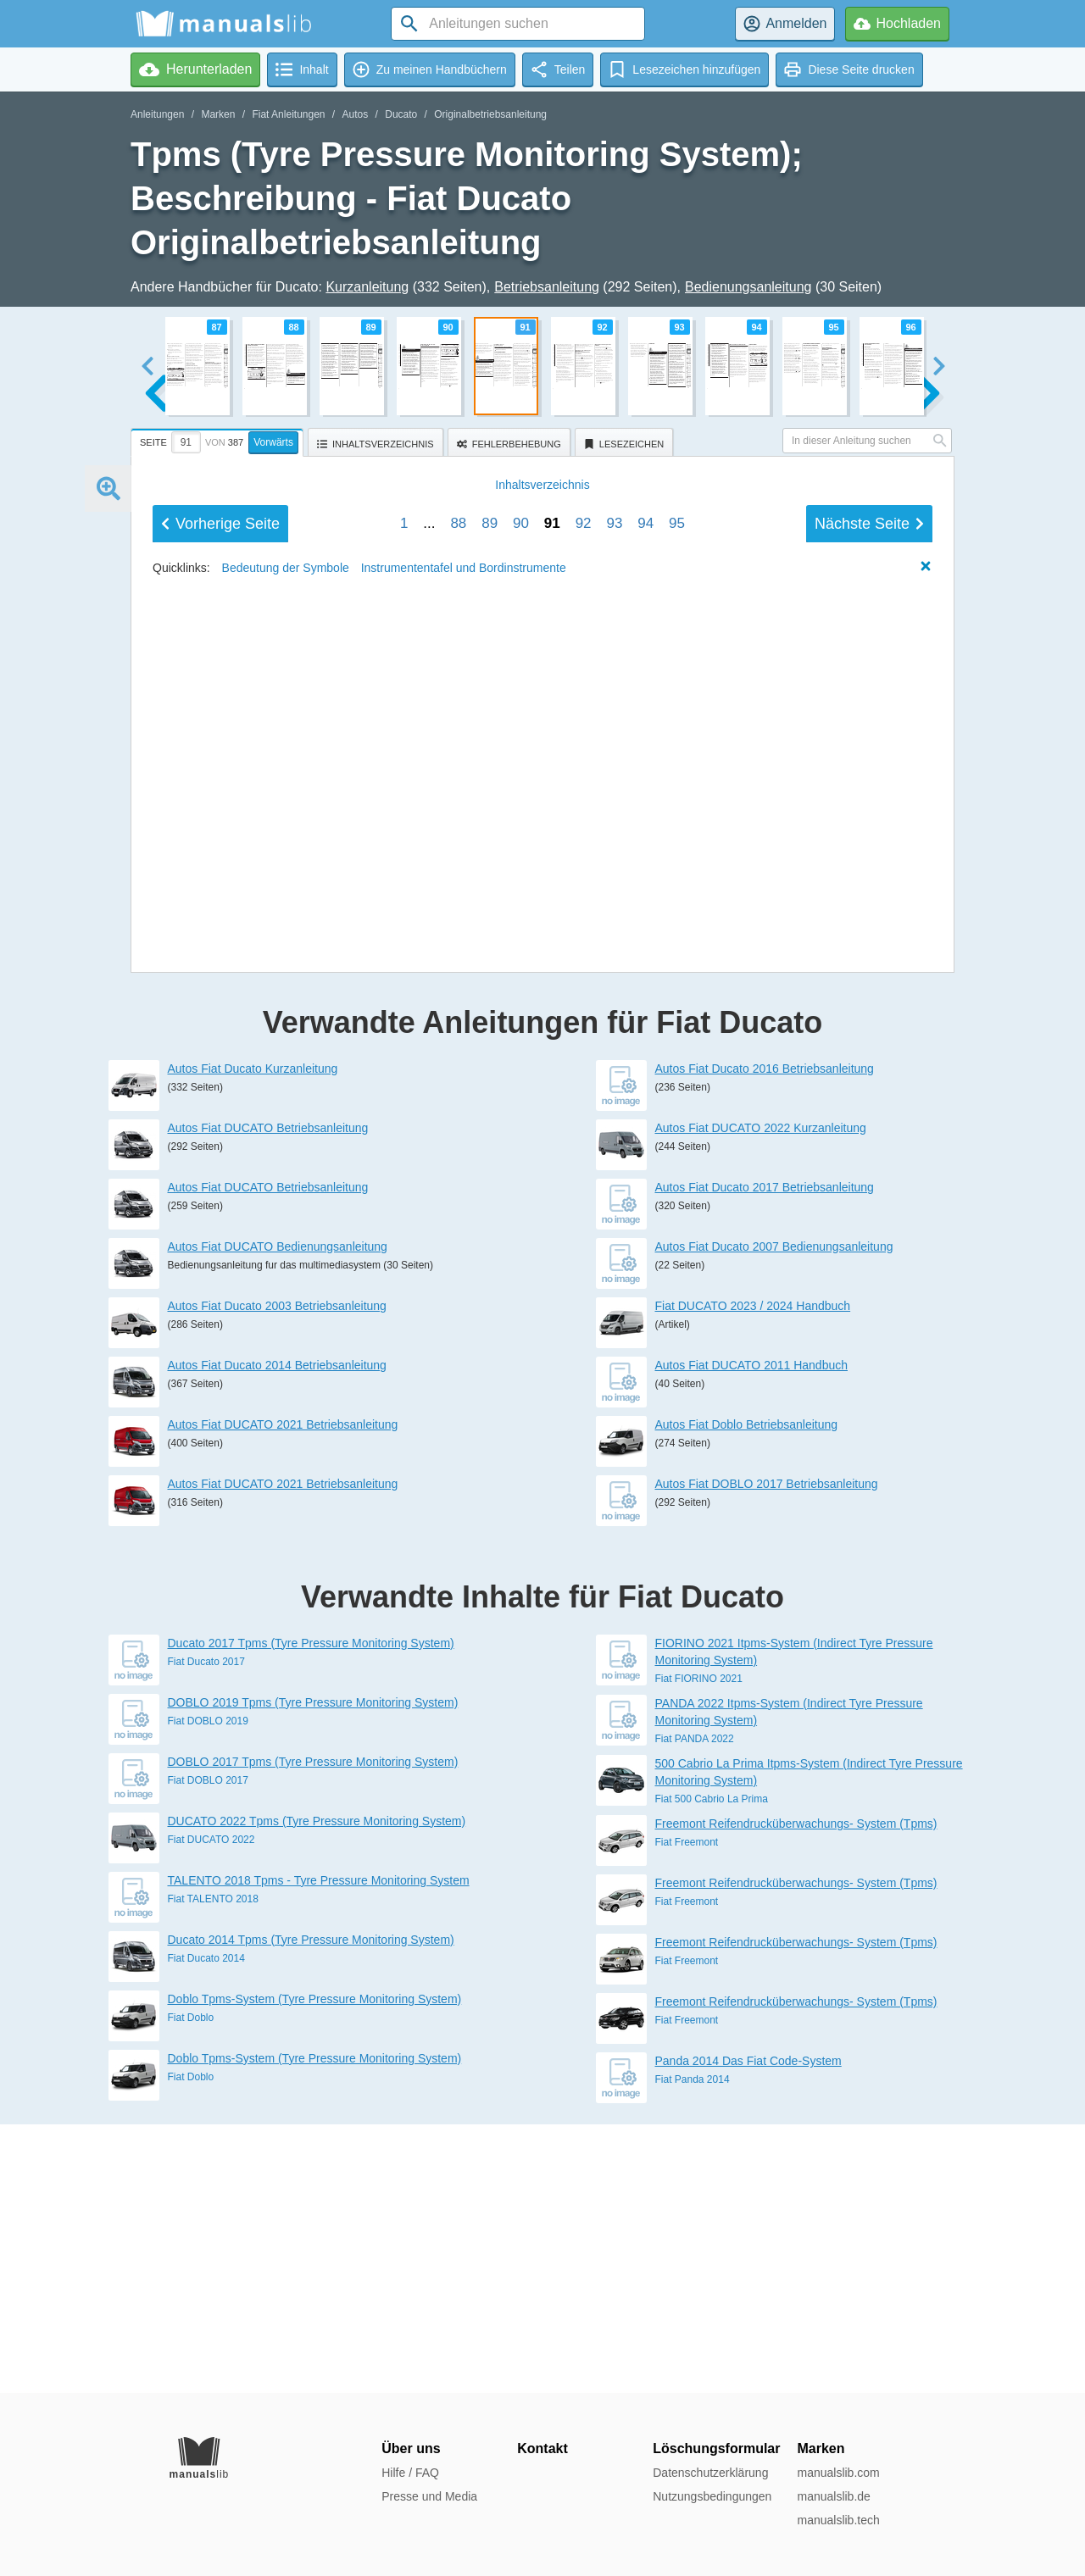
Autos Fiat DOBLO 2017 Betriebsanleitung (766, 1752)
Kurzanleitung (367, 287)
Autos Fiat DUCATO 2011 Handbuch (752, 1634)
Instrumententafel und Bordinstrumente (463, 1143)
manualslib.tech (838, 2520)
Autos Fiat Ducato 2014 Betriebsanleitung (277, 1634)
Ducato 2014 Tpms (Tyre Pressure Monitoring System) (311, 2208)
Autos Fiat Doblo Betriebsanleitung (746, 1693)
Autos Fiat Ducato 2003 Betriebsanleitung (277, 1574)
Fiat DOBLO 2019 (208, 1990)
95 (677, 1099)
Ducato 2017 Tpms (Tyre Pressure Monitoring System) (311, 1911)
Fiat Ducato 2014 (206, 2227)
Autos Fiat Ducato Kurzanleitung (253, 1337)
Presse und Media (429, 2496)
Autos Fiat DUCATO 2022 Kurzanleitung (760, 1396)
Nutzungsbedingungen (712, 2496)
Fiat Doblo (191, 2286)
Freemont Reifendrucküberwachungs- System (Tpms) (796, 2092)
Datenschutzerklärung (710, 2472)
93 (614, 1099)
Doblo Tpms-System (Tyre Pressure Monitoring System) (315, 2267)
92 (584, 1099)
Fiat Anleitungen (288, 114)
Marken (218, 114)
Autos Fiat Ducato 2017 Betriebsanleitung (764, 1456)
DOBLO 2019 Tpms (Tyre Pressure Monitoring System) (313, 1971)
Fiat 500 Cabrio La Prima (711, 2068)
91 (552, 1099)
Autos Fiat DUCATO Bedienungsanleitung (277, 1515)
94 (645, 1099)
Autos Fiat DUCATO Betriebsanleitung (268, 1396)
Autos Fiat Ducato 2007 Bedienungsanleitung (774, 1515)
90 (521, 1099)
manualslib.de (833, 2496)
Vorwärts (273, 442)
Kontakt (542, 2448)
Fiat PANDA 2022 (694, 2007)
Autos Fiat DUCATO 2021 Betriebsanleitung (283, 1693)
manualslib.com (838, 2472)
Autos (355, 114)
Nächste (869, 1099)
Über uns (410, 2448)
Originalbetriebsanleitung (490, 114)
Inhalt (542, 1060)
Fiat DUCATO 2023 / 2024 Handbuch (753, 1574)
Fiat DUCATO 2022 (211, 2108)
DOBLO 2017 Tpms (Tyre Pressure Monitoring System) (313, 2030)
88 (458, 1099)
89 (489, 1099)
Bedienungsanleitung (748, 287)
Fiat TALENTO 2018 (213, 2168)
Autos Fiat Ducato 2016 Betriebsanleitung (764, 1337)
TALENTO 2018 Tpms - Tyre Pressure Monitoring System (319, 2149)
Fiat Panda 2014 (692, 2348)
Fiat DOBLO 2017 (208, 2049)
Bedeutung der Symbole (285, 1143)
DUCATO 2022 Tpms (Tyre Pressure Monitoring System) (317, 2089)
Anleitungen (157, 114)
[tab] (219, 439)
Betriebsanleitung (546, 287)
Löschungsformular (716, 2448)
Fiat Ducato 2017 (206, 1930)
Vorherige (220, 1099)
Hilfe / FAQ (410, 2472)
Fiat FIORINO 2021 (699, 1947)
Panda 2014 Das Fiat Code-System (748, 2329)
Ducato (401, 114)
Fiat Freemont (687, 2111)
